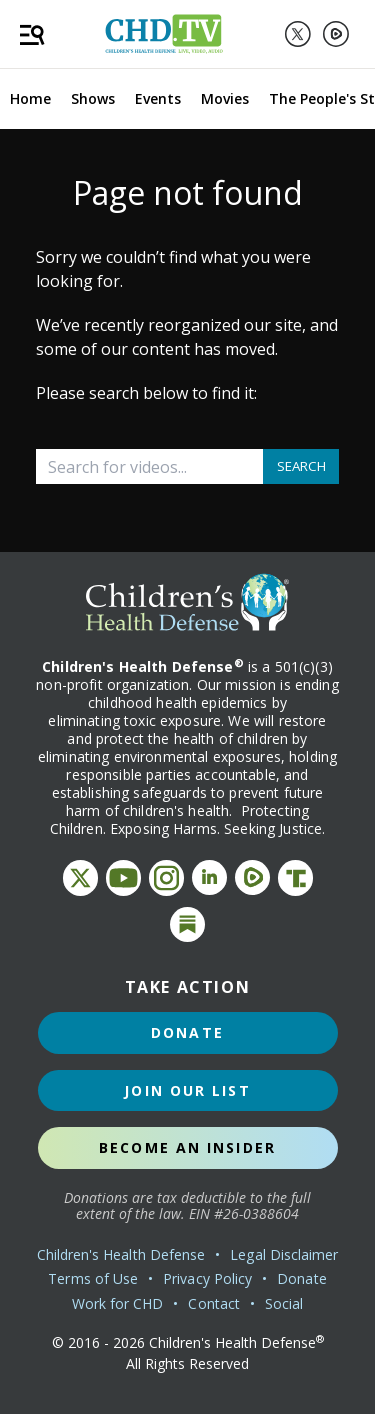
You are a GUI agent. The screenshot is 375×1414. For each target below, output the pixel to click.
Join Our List (187, 1090)
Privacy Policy (207, 1278)
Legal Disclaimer (284, 1254)
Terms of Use (93, 1278)
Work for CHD (118, 1303)
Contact (214, 1303)
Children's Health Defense (121, 1254)
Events (158, 98)
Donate (187, 1032)
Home (30, 98)
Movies (225, 98)
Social (284, 1303)
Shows (93, 98)
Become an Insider (187, 1147)
